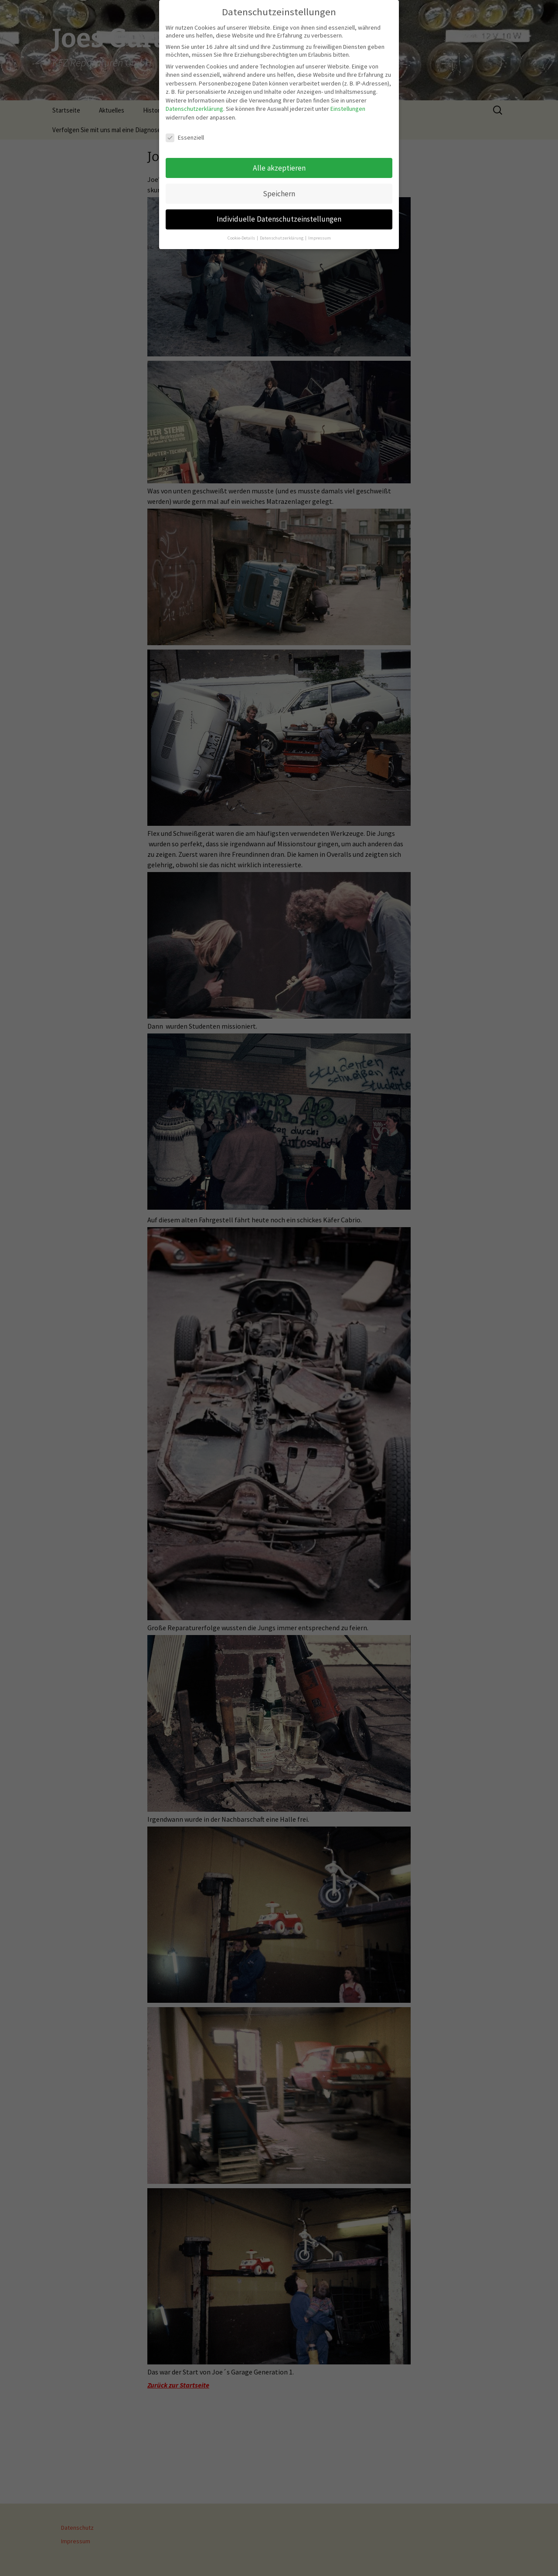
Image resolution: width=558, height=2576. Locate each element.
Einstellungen (347, 103)
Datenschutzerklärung (194, 103)
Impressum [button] (319, 232)
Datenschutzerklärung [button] (282, 232)
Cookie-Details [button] (242, 232)
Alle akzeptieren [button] (279, 162)
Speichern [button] (279, 187)
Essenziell (185, 131)
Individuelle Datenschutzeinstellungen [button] (279, 213)
